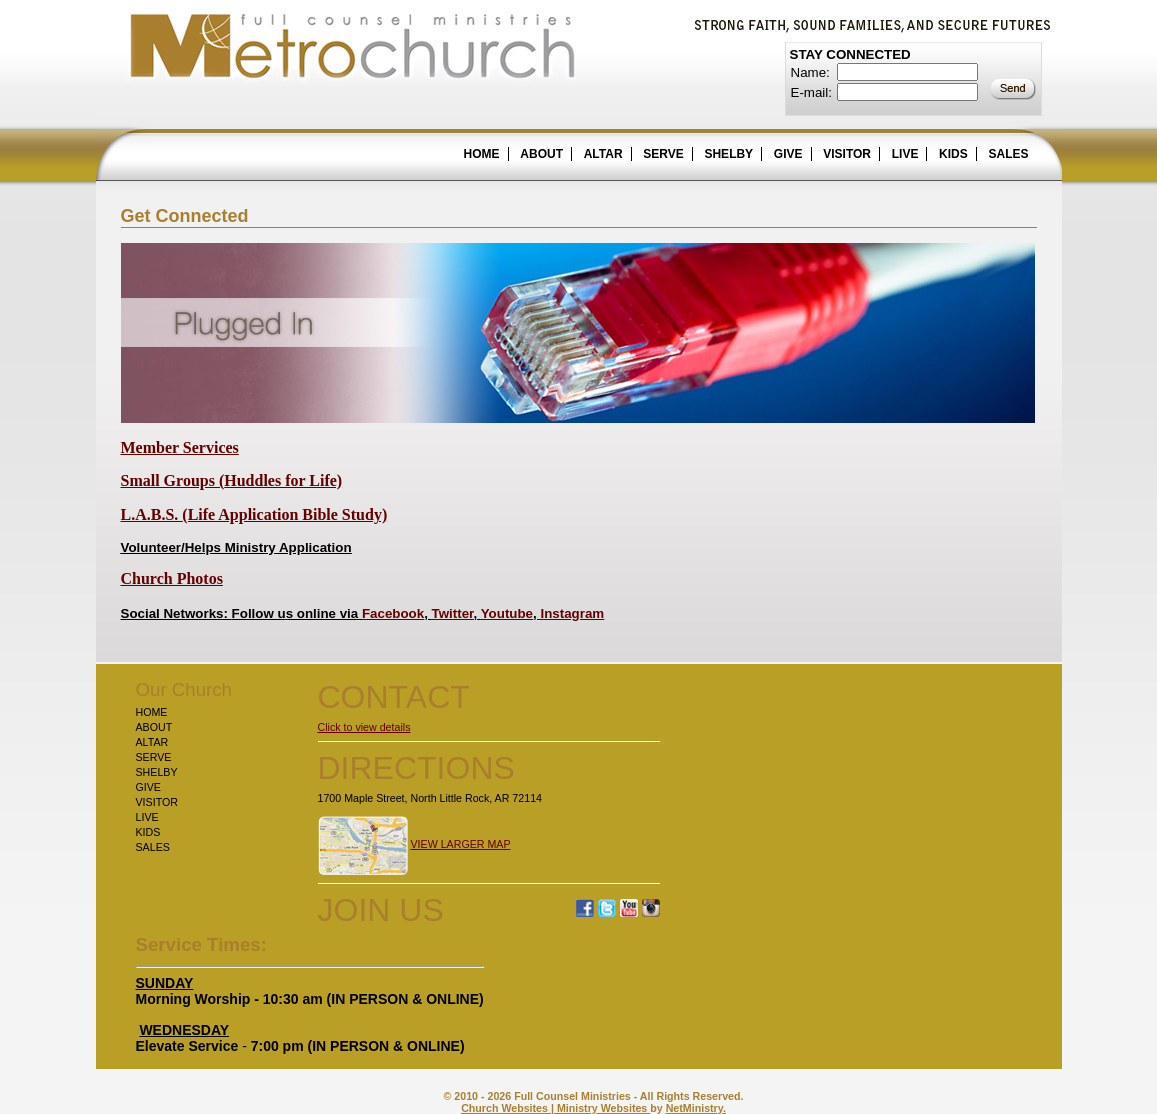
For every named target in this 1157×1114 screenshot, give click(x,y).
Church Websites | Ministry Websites (555, 1108)
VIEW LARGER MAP (460, 844)
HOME (482, 154)
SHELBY (728, 154)
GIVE (788, 154)
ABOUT (541, 154)
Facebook (393, 613)
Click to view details (364, 727)
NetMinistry (694, 1108)
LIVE (905, 154)
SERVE (663, 154)
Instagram (572, 613)
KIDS (953, 154)
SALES (1008, 154)
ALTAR (603, 154)
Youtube (507, 613)
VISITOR (847, 154)
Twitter (453, 613)
